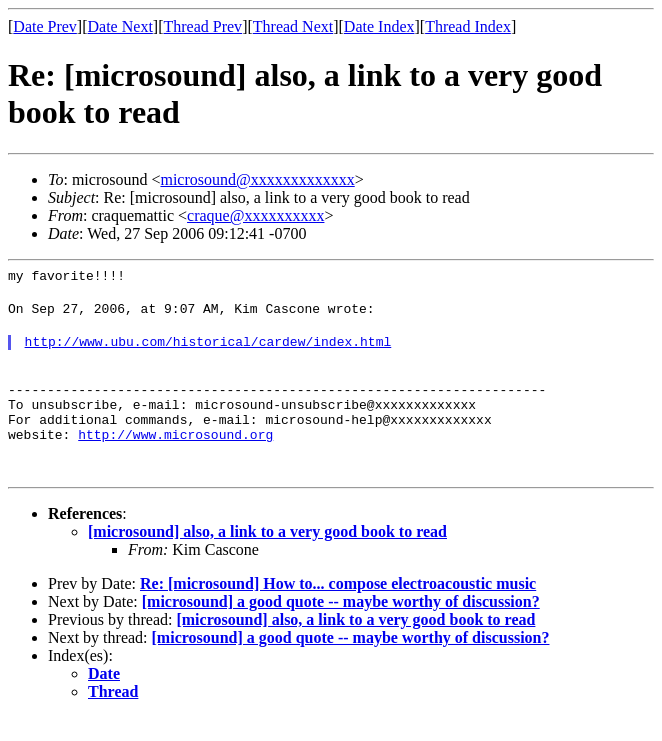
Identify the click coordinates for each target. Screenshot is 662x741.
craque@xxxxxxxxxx (255, 215)
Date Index (379, 26)
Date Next (120, 26)
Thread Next (293, 26)
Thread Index (468, 26)
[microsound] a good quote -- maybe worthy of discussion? (341, 625)
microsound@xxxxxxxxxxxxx (257, 179)
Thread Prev (202, 26)
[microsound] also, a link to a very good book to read (267, 555)
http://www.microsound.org (175, 458)
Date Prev (45, 26)
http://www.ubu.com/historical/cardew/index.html (208, 350)
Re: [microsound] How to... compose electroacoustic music (338, 607)
